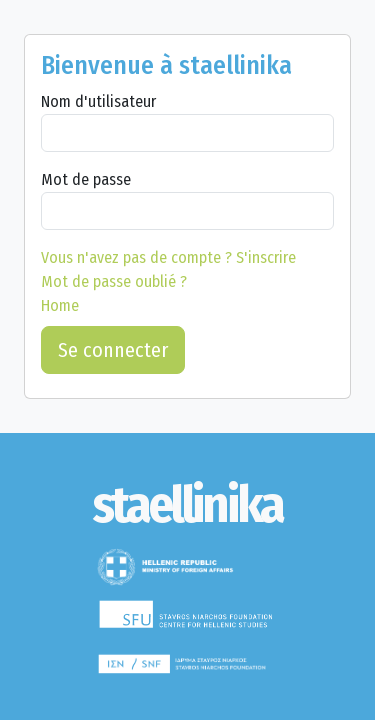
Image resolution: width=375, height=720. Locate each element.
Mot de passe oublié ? (114, 281)
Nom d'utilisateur (98, 101)
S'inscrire (168, 257)
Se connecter (113, 350)
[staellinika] (187, 505)
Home (60, 305)
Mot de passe (86, 179)
